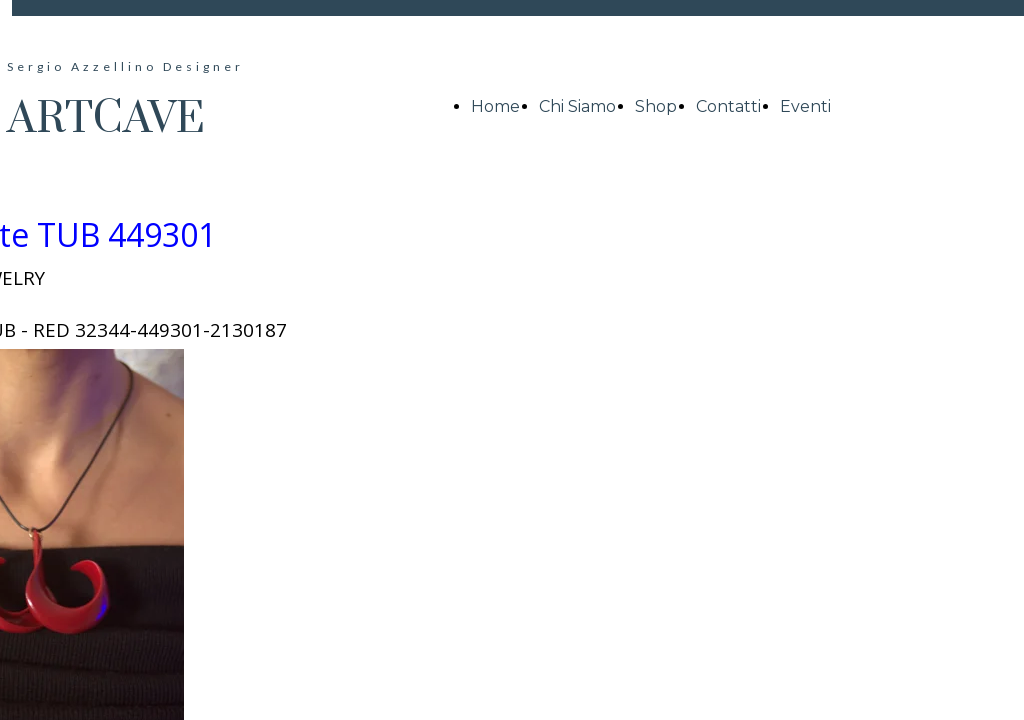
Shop (656, 106)
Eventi (805, 106)
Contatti (728, 106)
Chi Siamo (577, 106)
